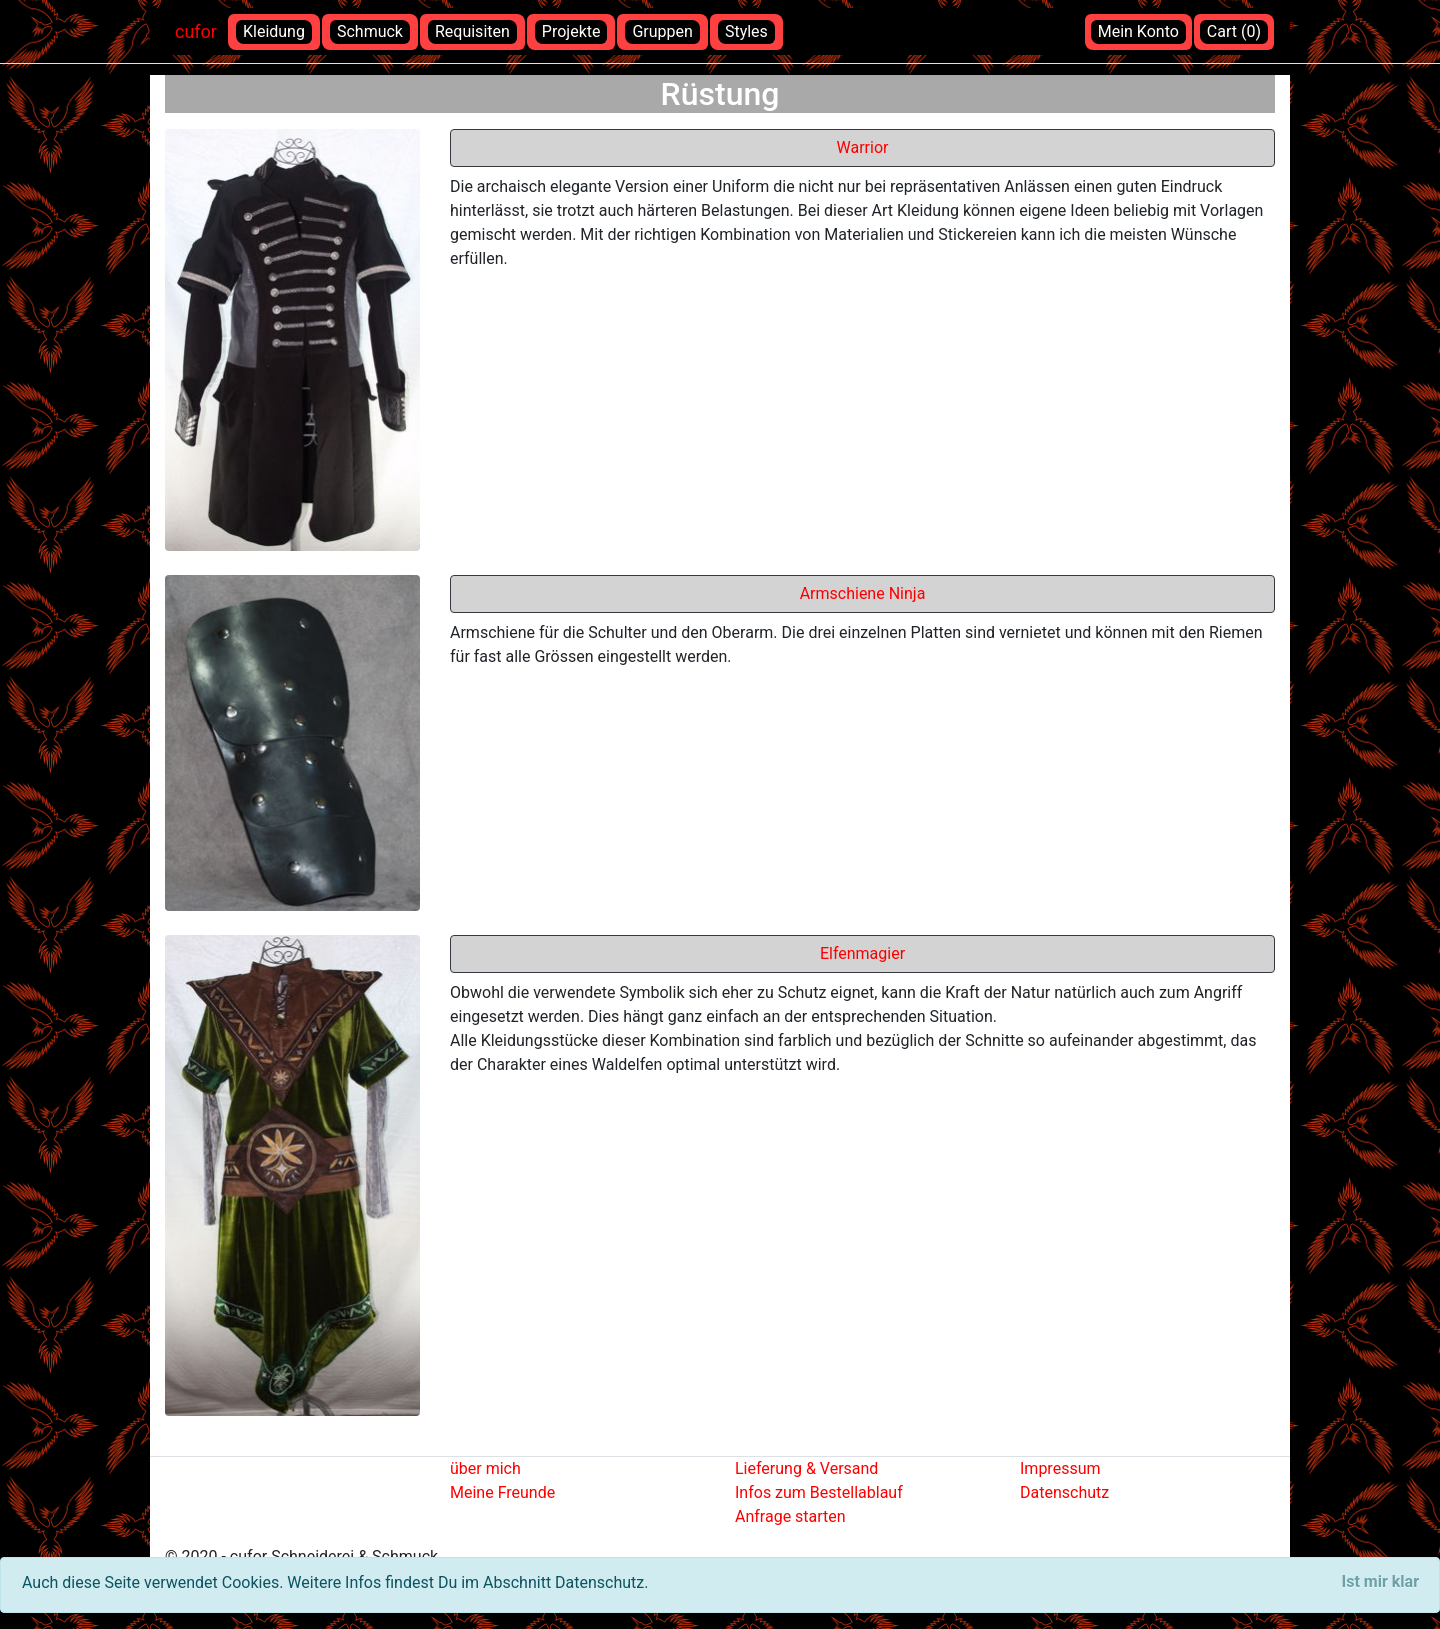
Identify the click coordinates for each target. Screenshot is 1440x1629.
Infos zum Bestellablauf (819, 1492)
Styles (746, 31)
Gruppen (662, 31)
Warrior (863, 147)
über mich (485, 1468)
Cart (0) (1234, 31)
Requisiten (472, 31)
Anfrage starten (790, 1516)
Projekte (571, 31)
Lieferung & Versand (806, 1468)
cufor (196, 31)
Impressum (1060, 1468)
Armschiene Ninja (863, 593)
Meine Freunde (502, 1492)
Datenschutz (1064, 1492)
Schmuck (370, 31)
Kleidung (274, 31)
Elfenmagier (862, 953)
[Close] (1380, 1582)
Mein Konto (1138, 31)
